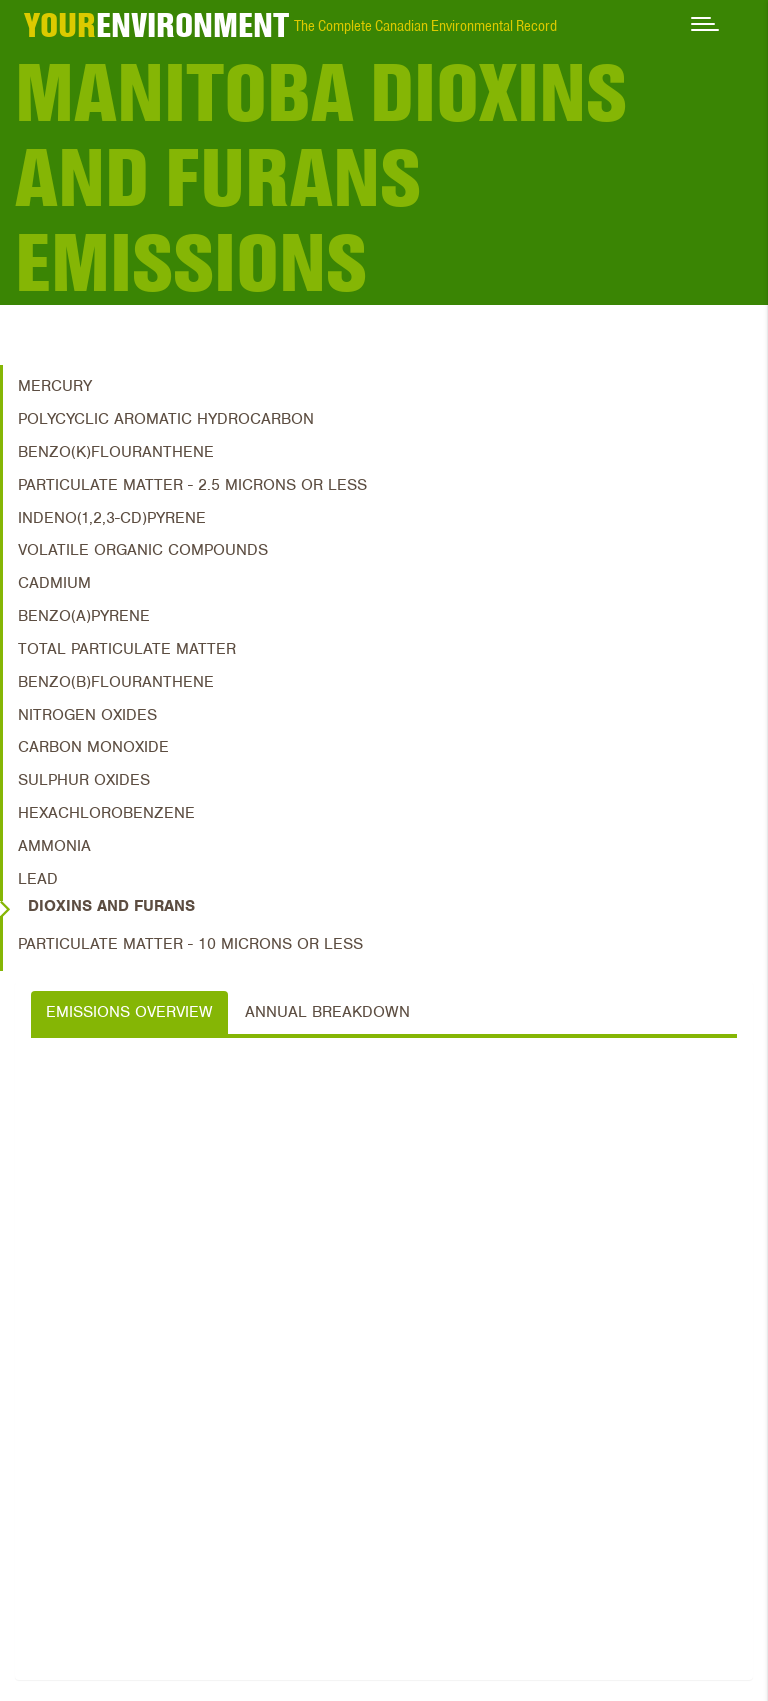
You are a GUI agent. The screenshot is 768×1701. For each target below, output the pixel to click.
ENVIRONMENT (156, 25)
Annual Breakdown (327, 1012)
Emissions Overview (129, 1012)
